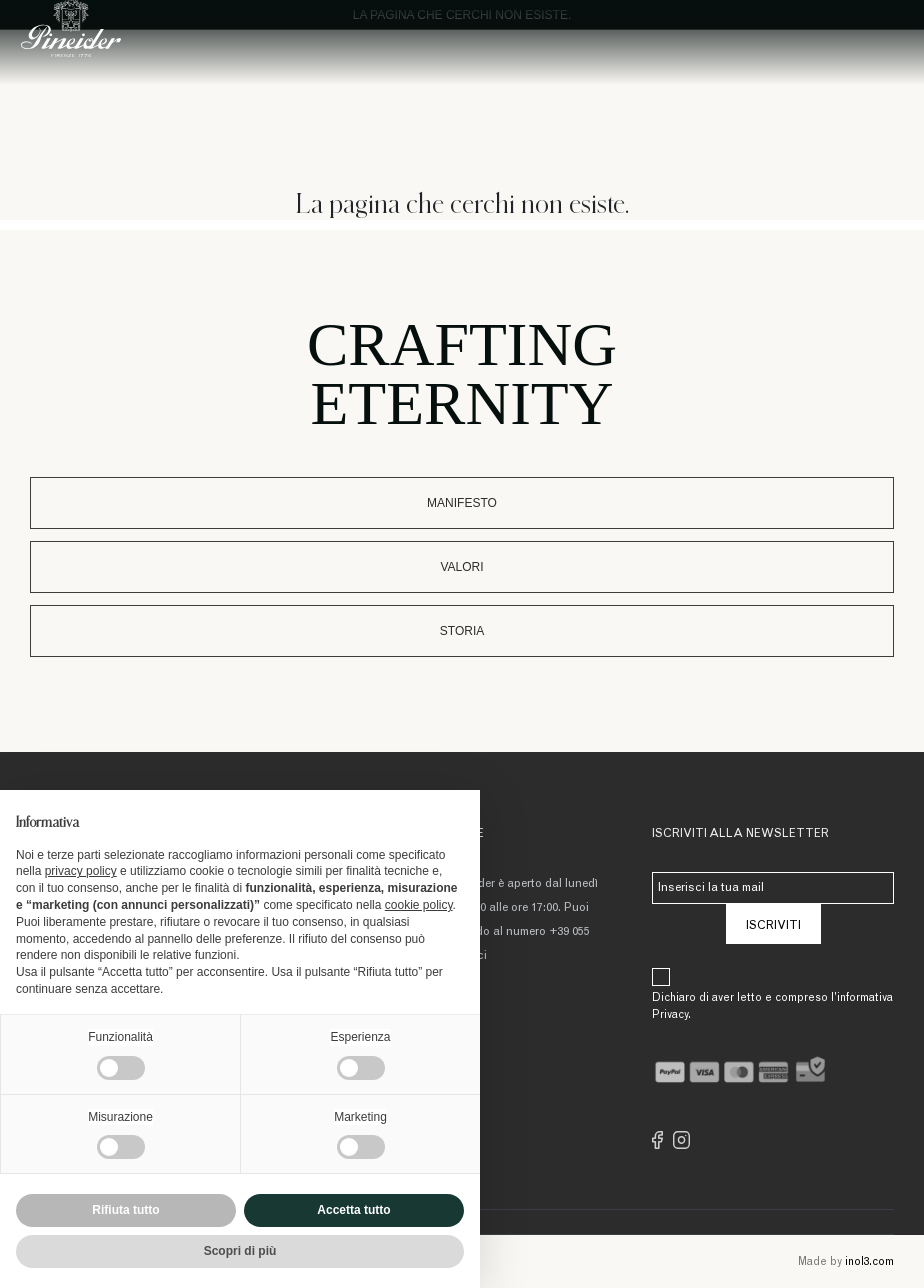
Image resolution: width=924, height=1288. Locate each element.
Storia (462, 631)
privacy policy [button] (81, 871)
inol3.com (869, 1262)
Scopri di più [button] (240, 1251)
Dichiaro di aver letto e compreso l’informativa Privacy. (772, 1007)
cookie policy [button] (419, 905)
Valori (461, 567)
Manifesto (462, 503)
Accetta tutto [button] (353, 1210)
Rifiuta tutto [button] (125, 1210)
